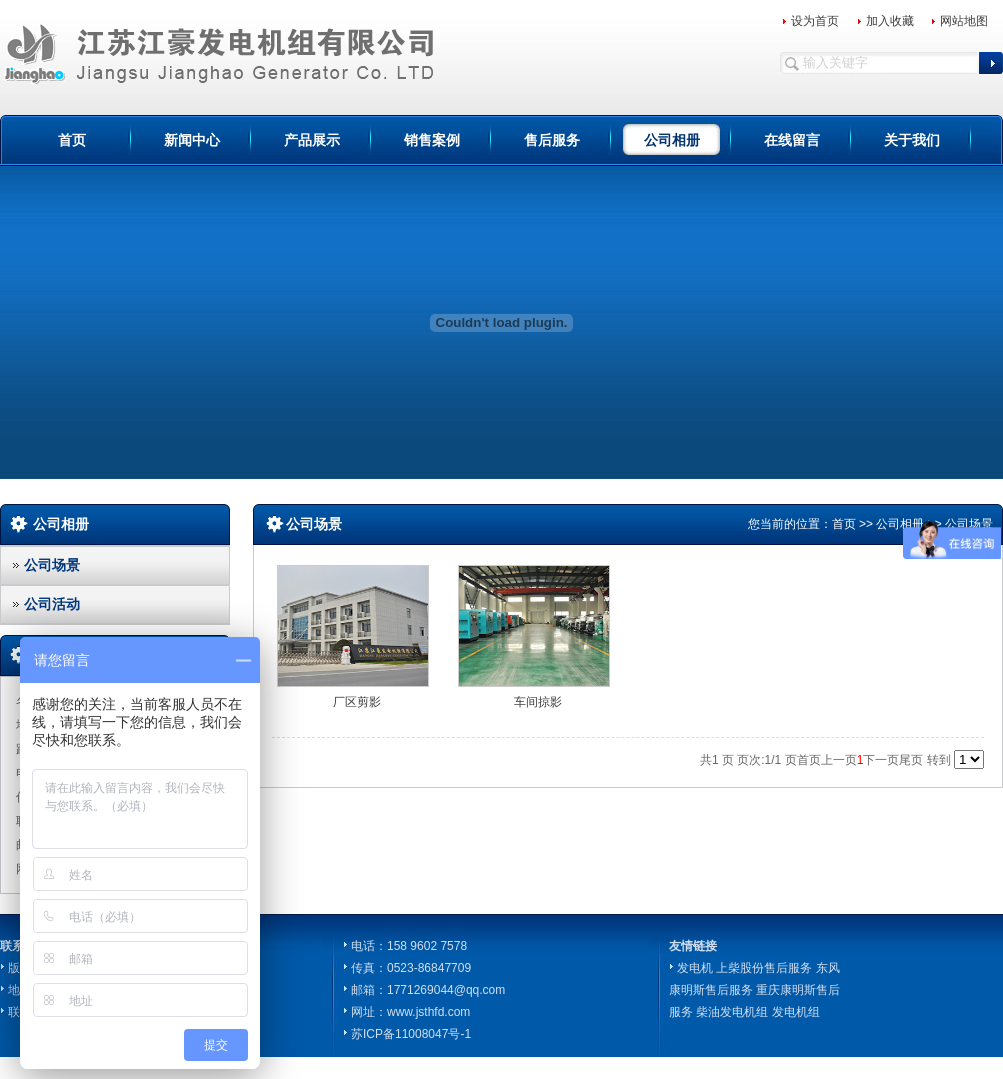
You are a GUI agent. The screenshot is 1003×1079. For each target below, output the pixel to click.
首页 (72, 140)
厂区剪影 (357, 702)
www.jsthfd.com (428, 1012)
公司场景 (52, 565)
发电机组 (796, 1012)
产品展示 (312, 140)
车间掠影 (538, 702)
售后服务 (552, 140)
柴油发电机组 (732, 1012)
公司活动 (52, 604)
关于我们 (912, 140)
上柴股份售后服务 (764, 968)
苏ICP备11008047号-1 (411, 1034)
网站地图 (964, 21)
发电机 (695, 968)
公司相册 (672, 140)
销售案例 (432, 140)
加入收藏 (890, 21)
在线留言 (792, 140)
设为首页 (815, 21)
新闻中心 (192, 140)
